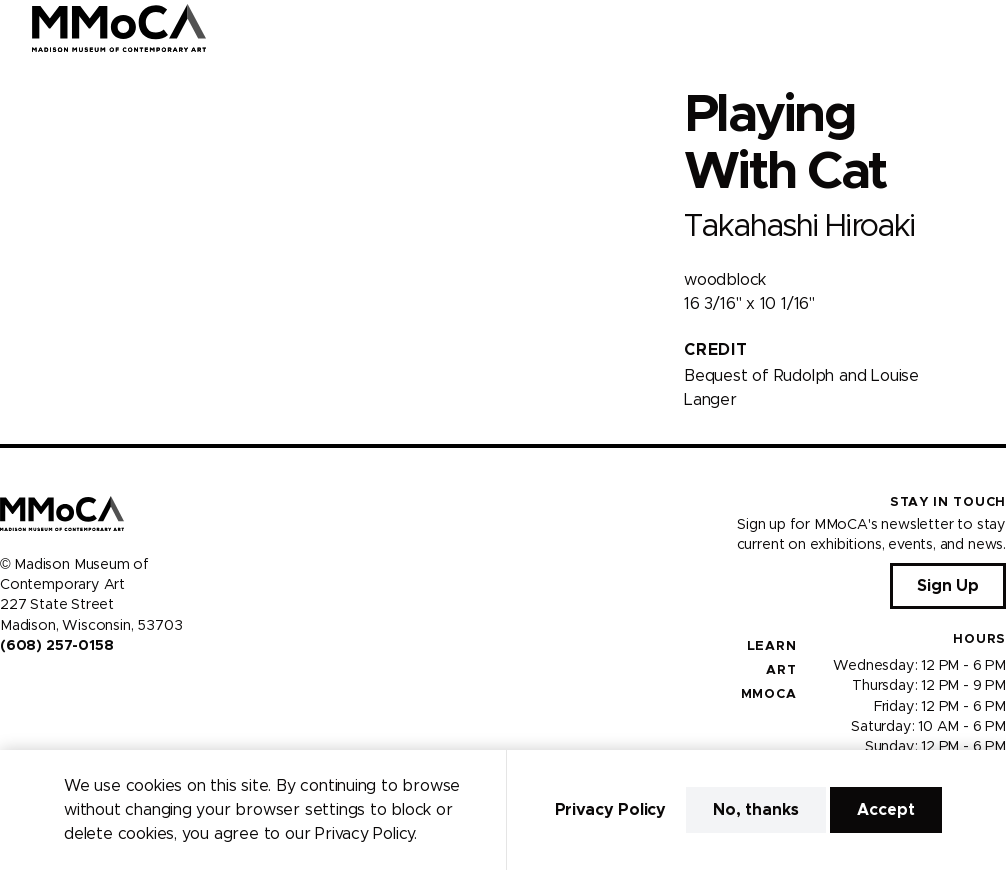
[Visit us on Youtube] (56, 688)
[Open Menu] (979, 28)
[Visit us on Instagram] (32, 688)
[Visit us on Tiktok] (80, 688)
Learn (772, 646)
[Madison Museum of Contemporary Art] (119, 28)
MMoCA (769, 694)
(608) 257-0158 (56, 646)
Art (781, 670)
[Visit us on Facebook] (8, 688)
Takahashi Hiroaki (799, 226)
